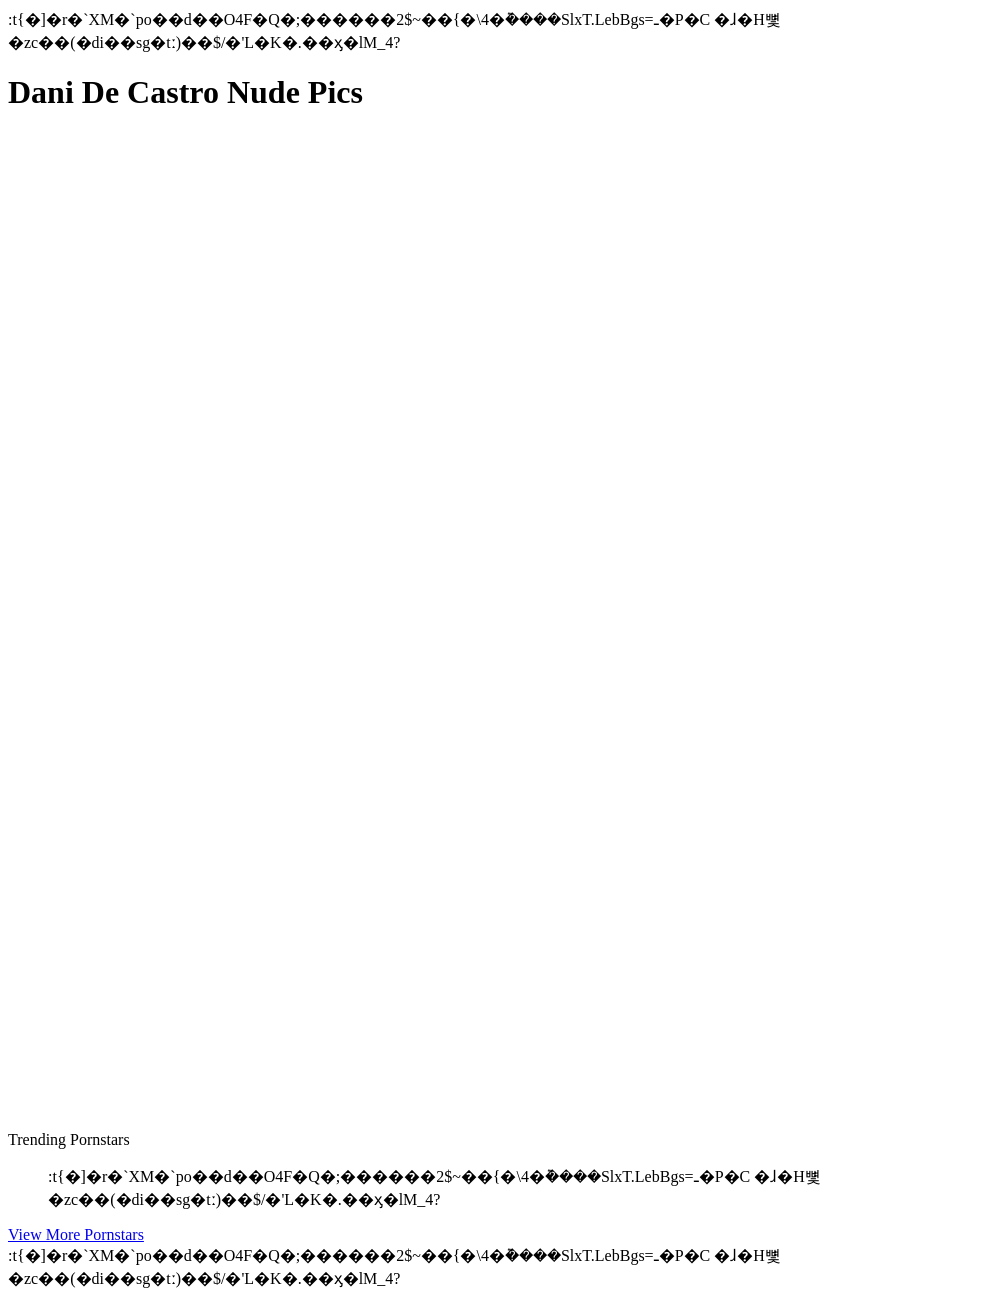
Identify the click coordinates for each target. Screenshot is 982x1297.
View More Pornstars (76, 1234)
